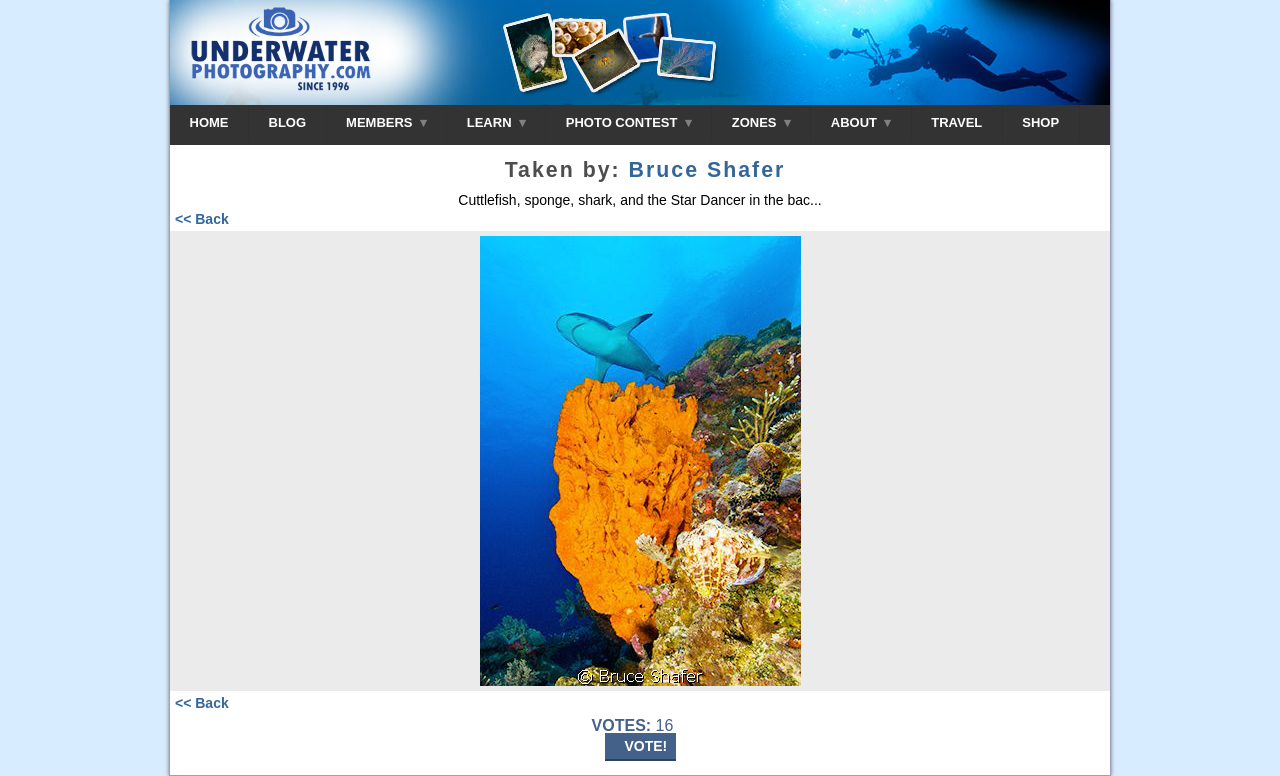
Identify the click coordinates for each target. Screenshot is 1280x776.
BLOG (288, 122)
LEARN (496, 122)
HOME (209, 122)
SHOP (1040, 122)
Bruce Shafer (707, 170)
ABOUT (861, 122)
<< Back (202, 219)
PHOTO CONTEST (629, 122)
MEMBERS (386, 122)
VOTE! (646, 746)
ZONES (761, 122)
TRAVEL (956, 122)
